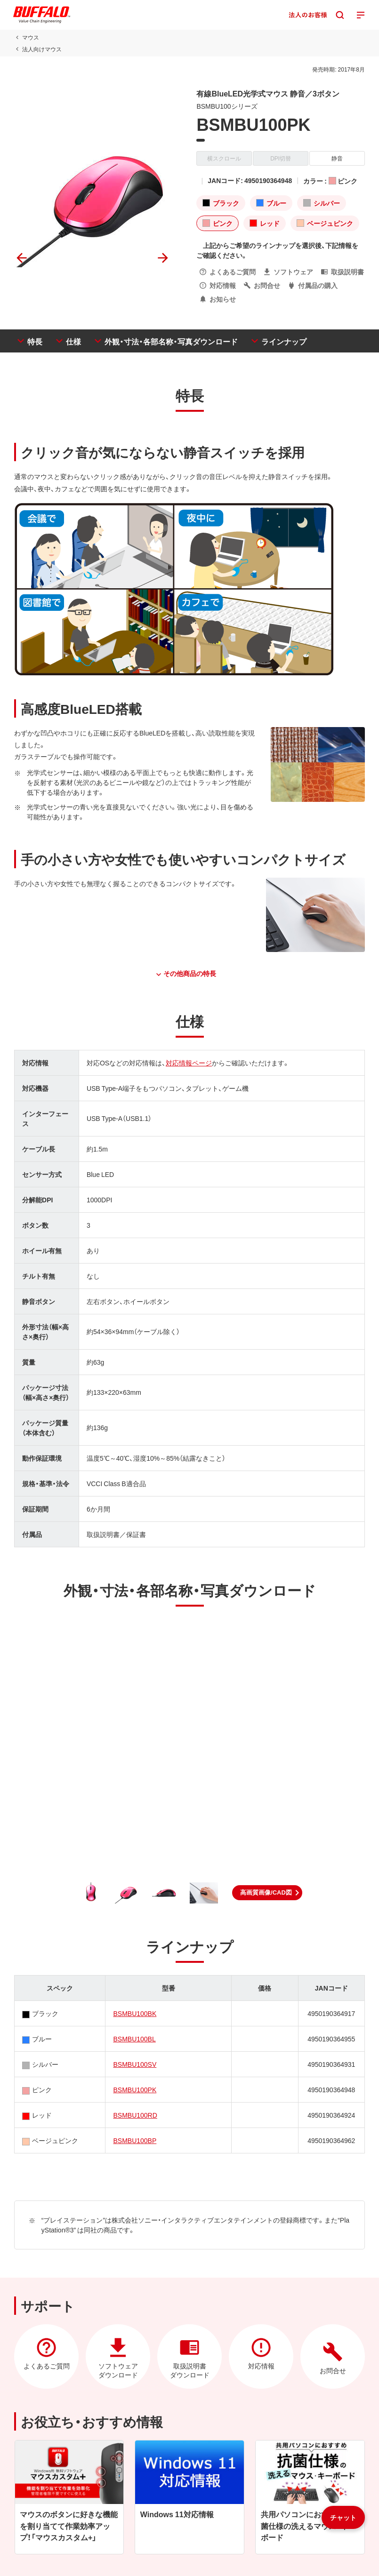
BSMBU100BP (134, 2140)
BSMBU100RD (135, 2115)
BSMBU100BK (134, 2013)
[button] (267, 1892)
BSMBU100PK (134, 2089)
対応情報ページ (189, 1062)
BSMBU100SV (134, 2064)
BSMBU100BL (134, 2038)
